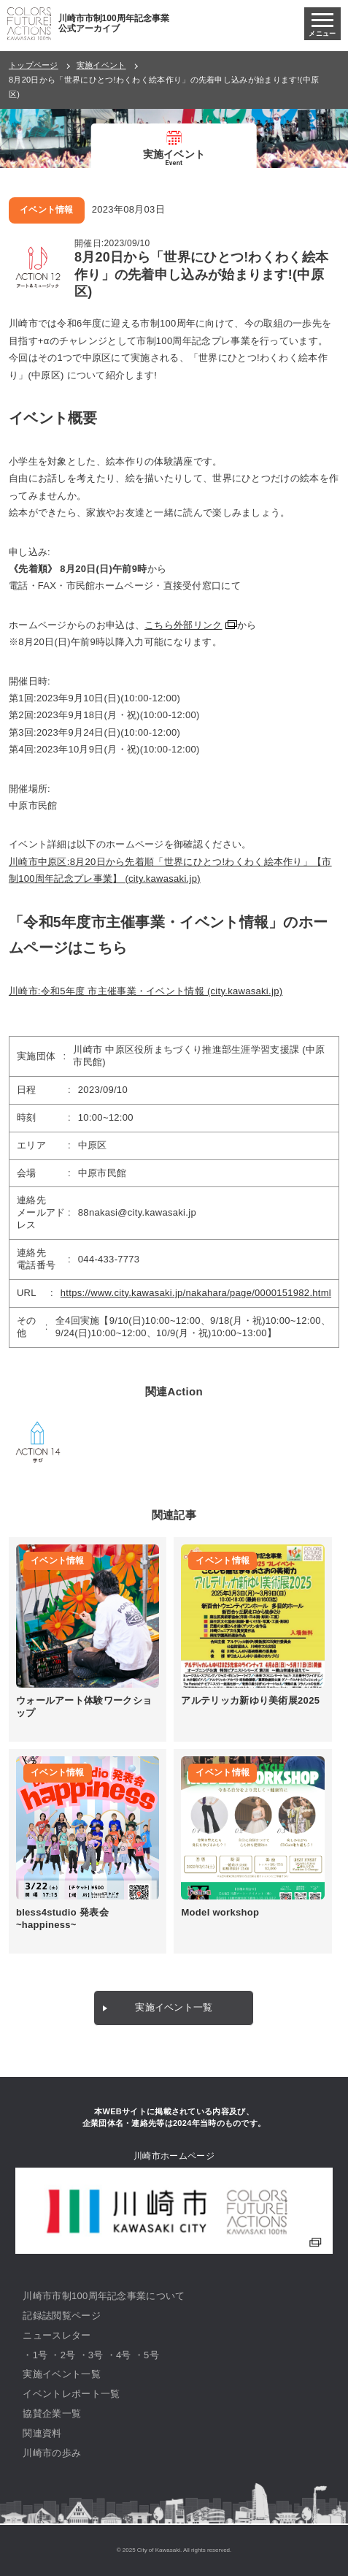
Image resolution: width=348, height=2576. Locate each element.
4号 (123, 2355)
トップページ (33, 65)
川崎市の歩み (52, 2452)
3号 (96, 2355)
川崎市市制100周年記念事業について (104, 2295)
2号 (68, 2355)
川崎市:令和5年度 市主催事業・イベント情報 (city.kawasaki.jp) (145, 991)
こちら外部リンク (183, 625)
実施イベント (101, 65)
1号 (40, 2355)
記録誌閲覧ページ (61, 2315)
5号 (151, 2355)
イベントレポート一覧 (71, 2393)
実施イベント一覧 (173, 2007)
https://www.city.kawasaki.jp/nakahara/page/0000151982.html (196, 1292)
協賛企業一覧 (52, 2413)
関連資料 (42, 2433)
